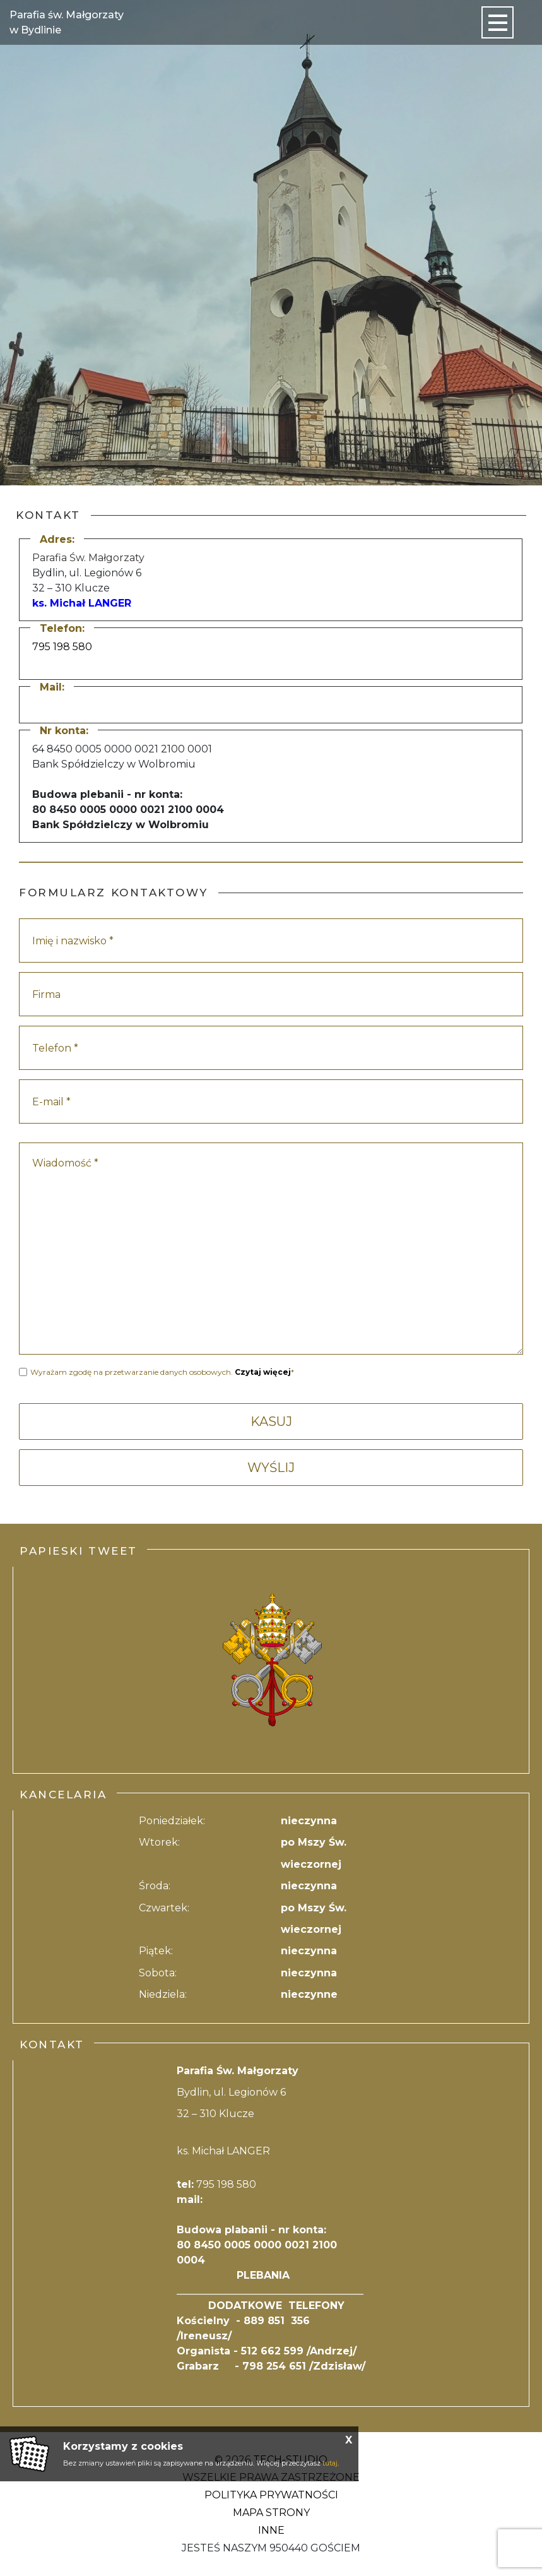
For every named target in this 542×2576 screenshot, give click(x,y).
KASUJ (271, 1421)
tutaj (330, 2463)
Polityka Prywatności (271, 2495)
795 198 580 (62, 647)
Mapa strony (271, 2513)
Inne (271, 2530)
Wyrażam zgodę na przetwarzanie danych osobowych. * (162, 1372)
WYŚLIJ (271, 1467)
